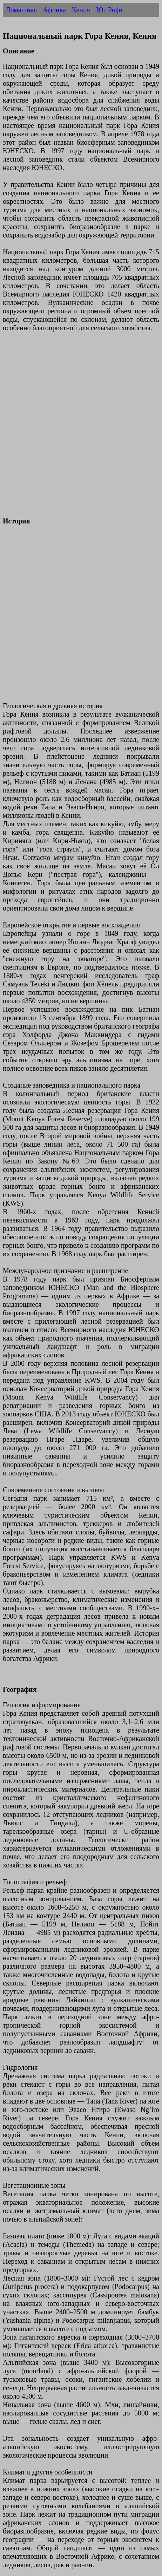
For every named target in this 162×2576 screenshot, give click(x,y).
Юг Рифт (109, 10)
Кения (81, 10)
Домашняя (21, 10)
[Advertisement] (81, 428)
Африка (54, 10)
